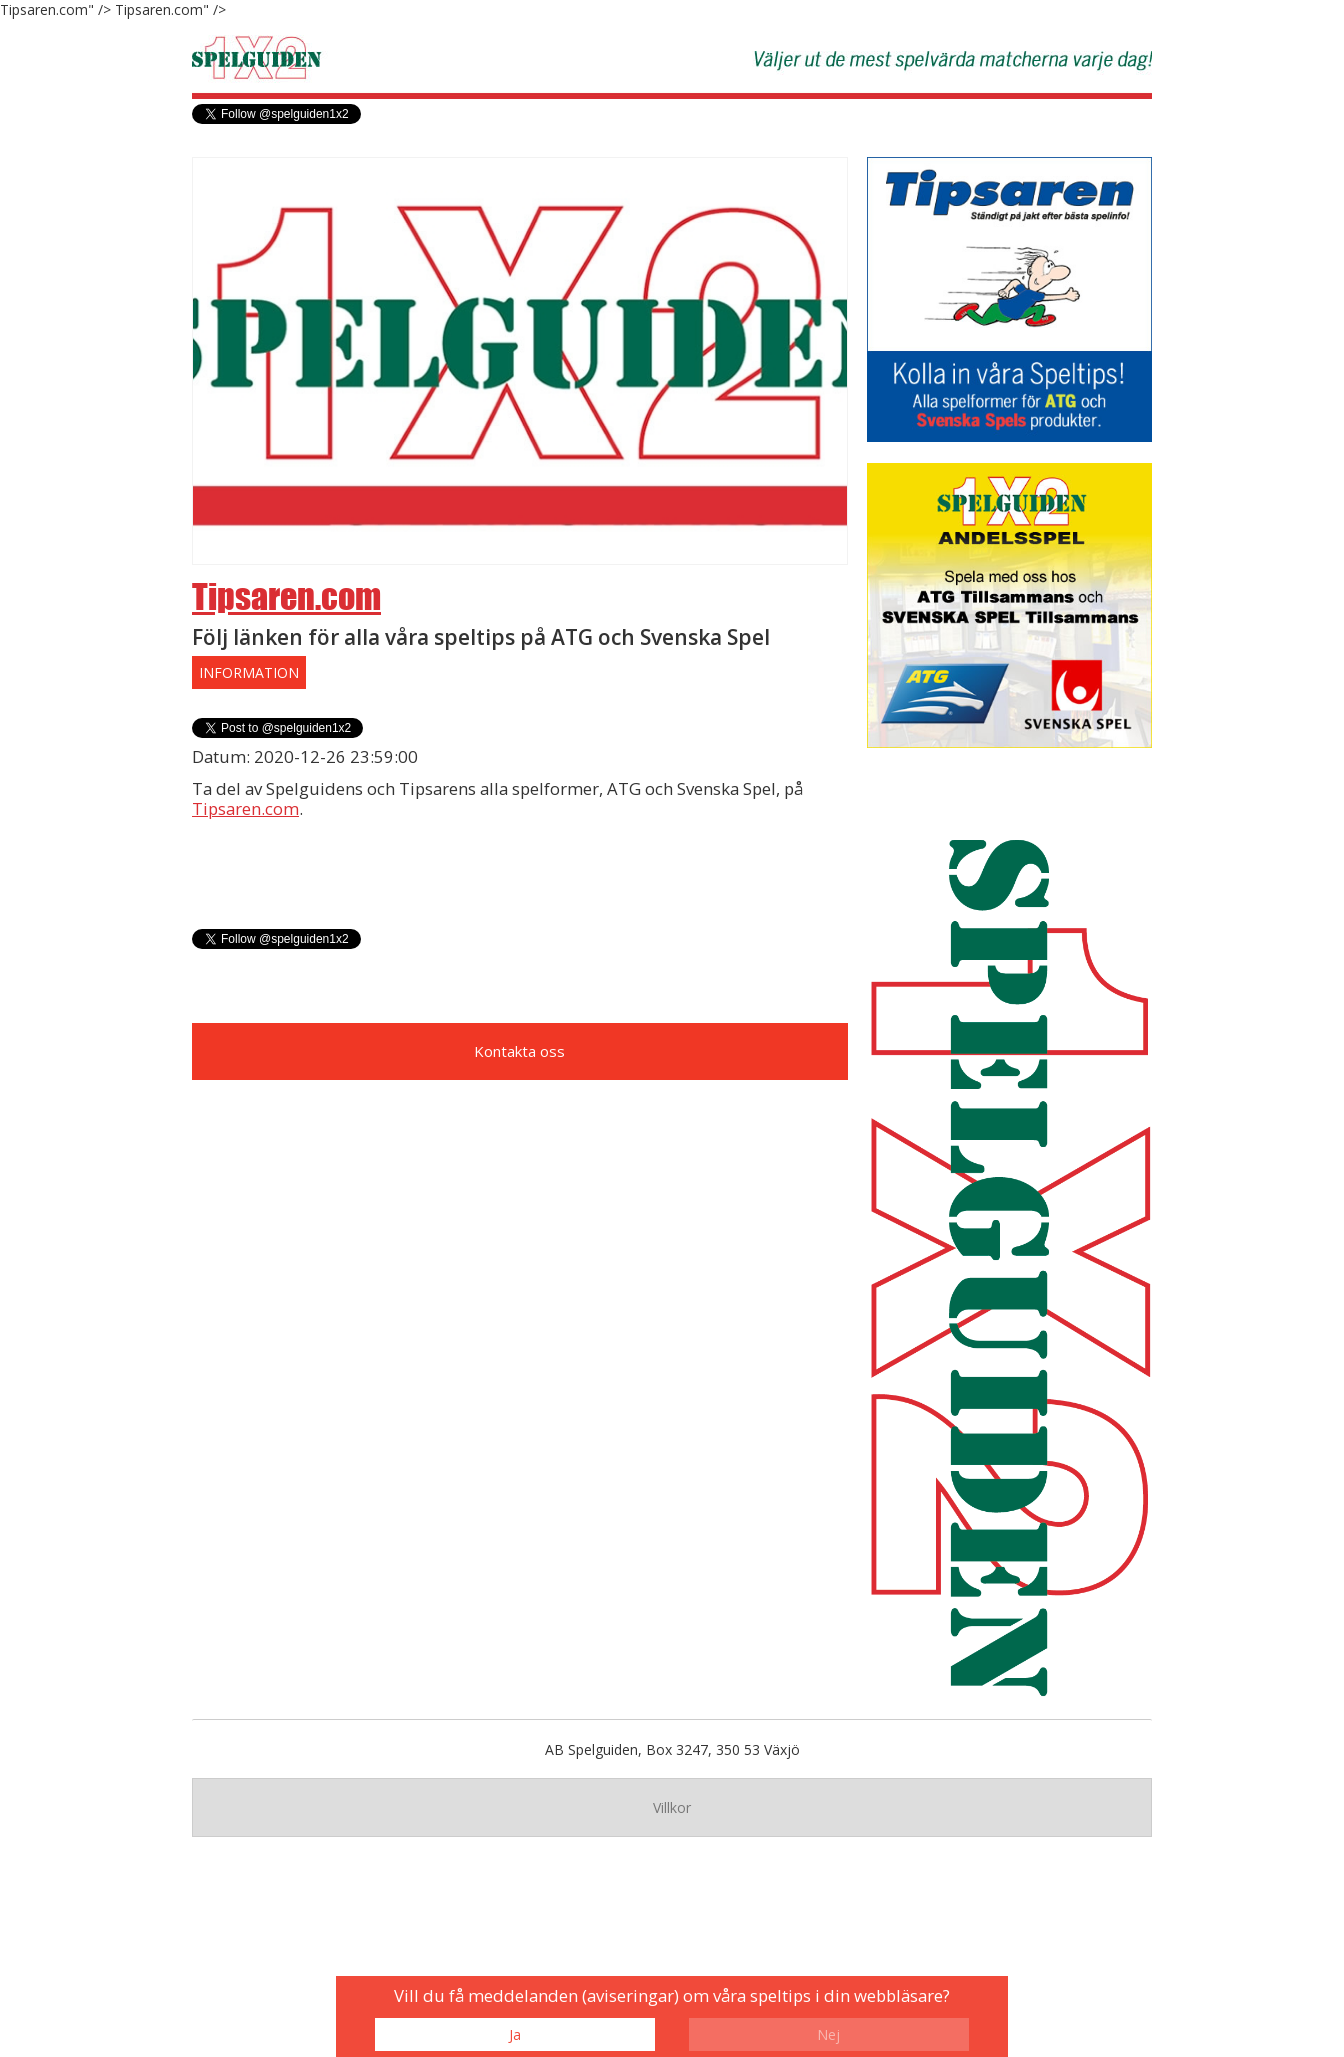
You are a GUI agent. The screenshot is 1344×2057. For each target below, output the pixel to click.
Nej (828, 2034)
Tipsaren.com (286, 596)
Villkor (672, 1807)
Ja (515, 2034)
